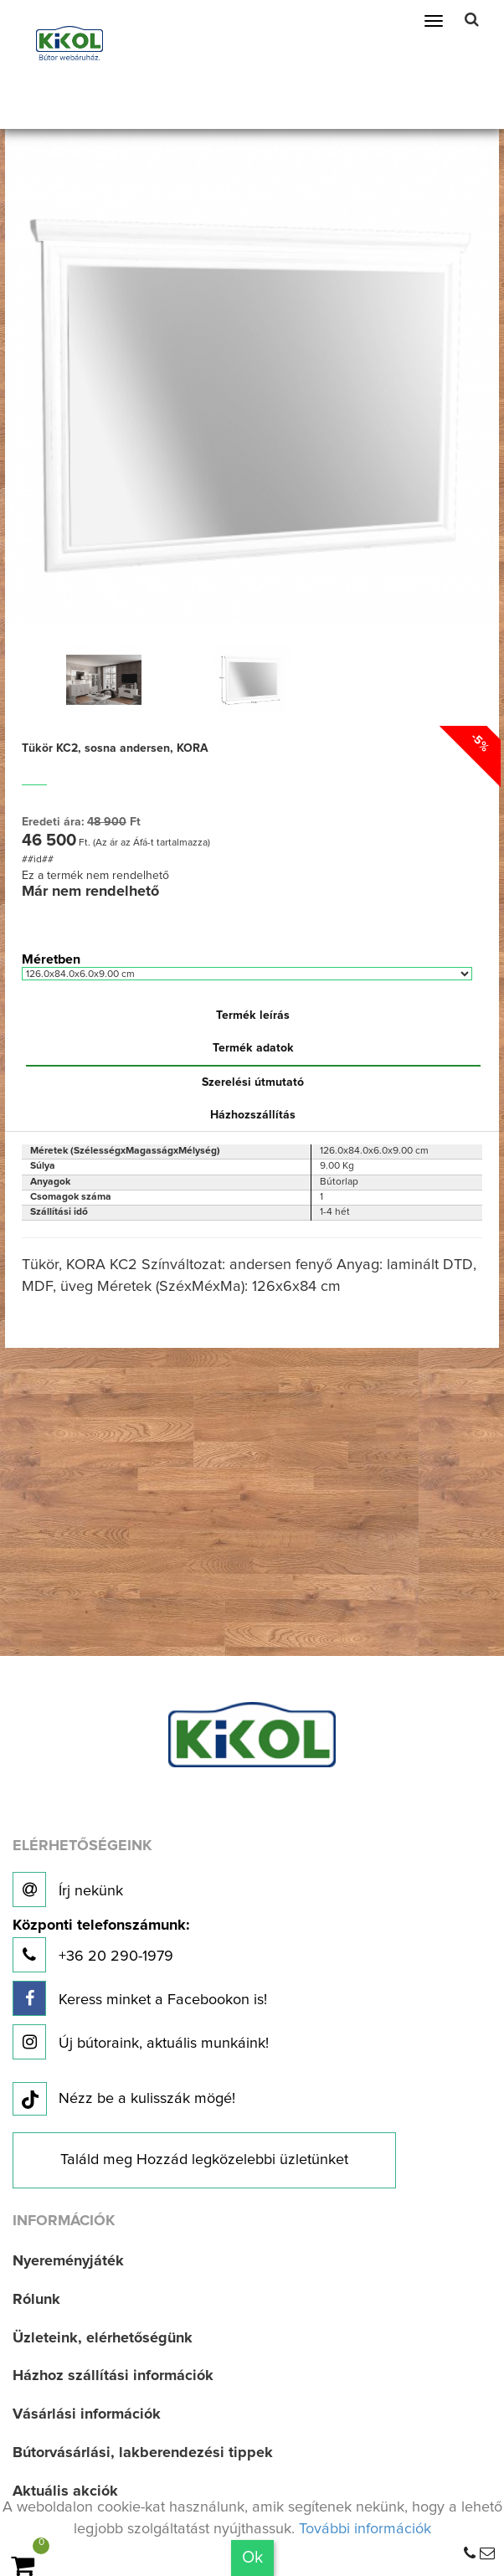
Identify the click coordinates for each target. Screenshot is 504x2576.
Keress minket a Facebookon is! (140, 1998)
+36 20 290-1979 (101, 1945)
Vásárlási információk (87, 2414)
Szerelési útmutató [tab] (253, 1082)
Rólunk (36, 2299)
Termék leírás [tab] (253, 1015)
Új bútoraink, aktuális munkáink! (141, 2041)
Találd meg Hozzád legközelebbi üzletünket (204, 2159)
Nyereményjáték (68, 2261)
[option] (104, 679)
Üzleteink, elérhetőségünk (103, 2338)
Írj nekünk (68, 1889)
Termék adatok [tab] (253, 1048)
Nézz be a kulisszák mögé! (124, 2100)
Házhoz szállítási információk (113, 2375)
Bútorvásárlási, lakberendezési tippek (143, 2452)
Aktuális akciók (65, 2491)
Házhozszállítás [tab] (253, 1115)
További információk (365, 2529)
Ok (252, 2557)
